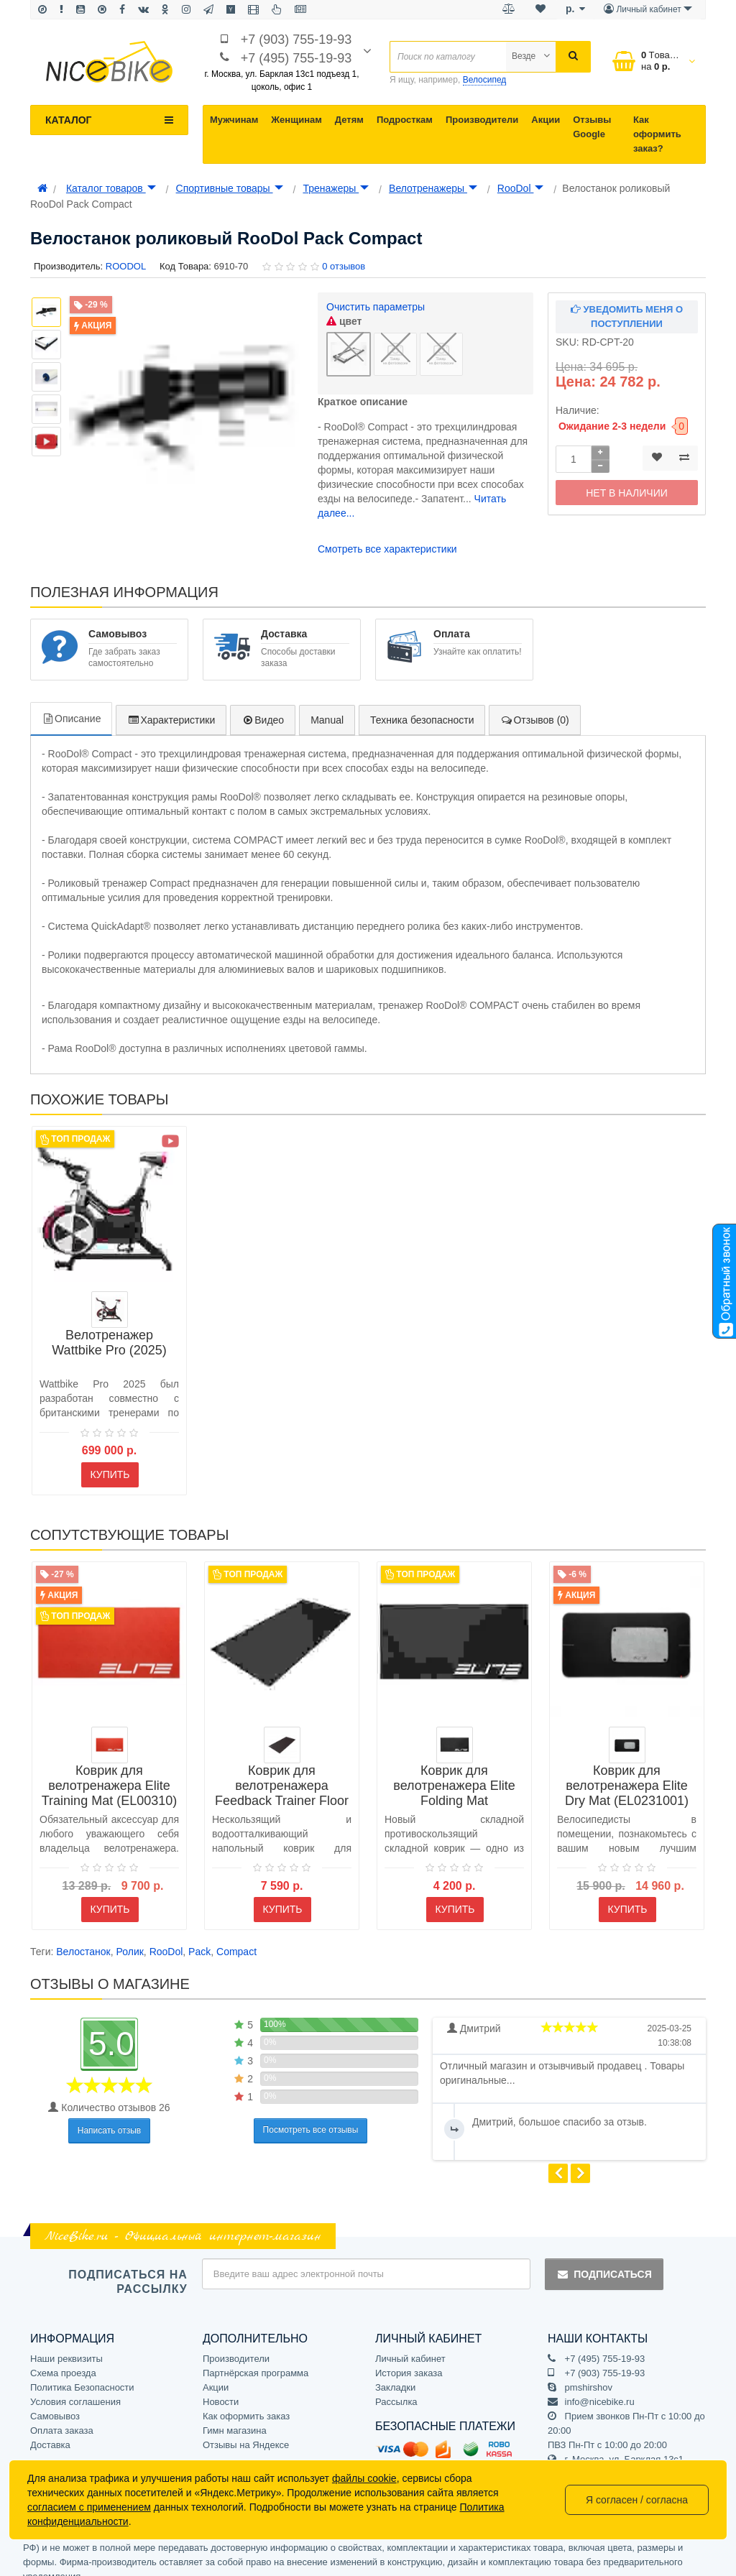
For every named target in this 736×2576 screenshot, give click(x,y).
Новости (221, 2386)
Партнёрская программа (255, 2358)
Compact (236, 1936)
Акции (545, 119)
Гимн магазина (235, 2415)
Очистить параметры (375, 307)
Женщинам (296, 119)
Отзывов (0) (534, 705)
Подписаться (603, 2259)
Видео (263, 705)
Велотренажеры (433, 188)
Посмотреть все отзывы (311, 2115)
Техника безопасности (422, 705)
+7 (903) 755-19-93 (296, 39)
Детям (349, 119)
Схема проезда (63, 2358)
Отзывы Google (592, 126)
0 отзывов (343, 266)
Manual (327, 705)
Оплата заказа (61, 2415)
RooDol (520, 188)
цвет (344, 321)
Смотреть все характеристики (387, 534)
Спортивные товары (229, 188)
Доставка (50, 2429)
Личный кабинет (410, 2343)
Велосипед (485, 80)
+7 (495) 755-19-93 (296, 58)
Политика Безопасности (82, 2372)
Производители (482, 119)
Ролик (130, 1936)
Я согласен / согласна (637, 2500)
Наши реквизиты (66, 2343)
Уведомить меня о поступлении (627, 316)
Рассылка (396, 2386)
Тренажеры (336, 188)
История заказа (408, 2358)
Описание (71, 703)
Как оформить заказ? (657, 134)
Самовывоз (55, 2401)
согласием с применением (89, 2507)
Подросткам (405, 119)
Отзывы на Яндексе (246, 2429)
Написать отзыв (109, 2115)
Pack (199, 1936)
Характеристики (171, 705)
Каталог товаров (111, 188)
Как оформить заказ (246, 2401)
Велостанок (83, 1936)
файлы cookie (364, 2478)
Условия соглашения (75, 2386)
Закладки (395, 2372)
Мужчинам (234, 119)
